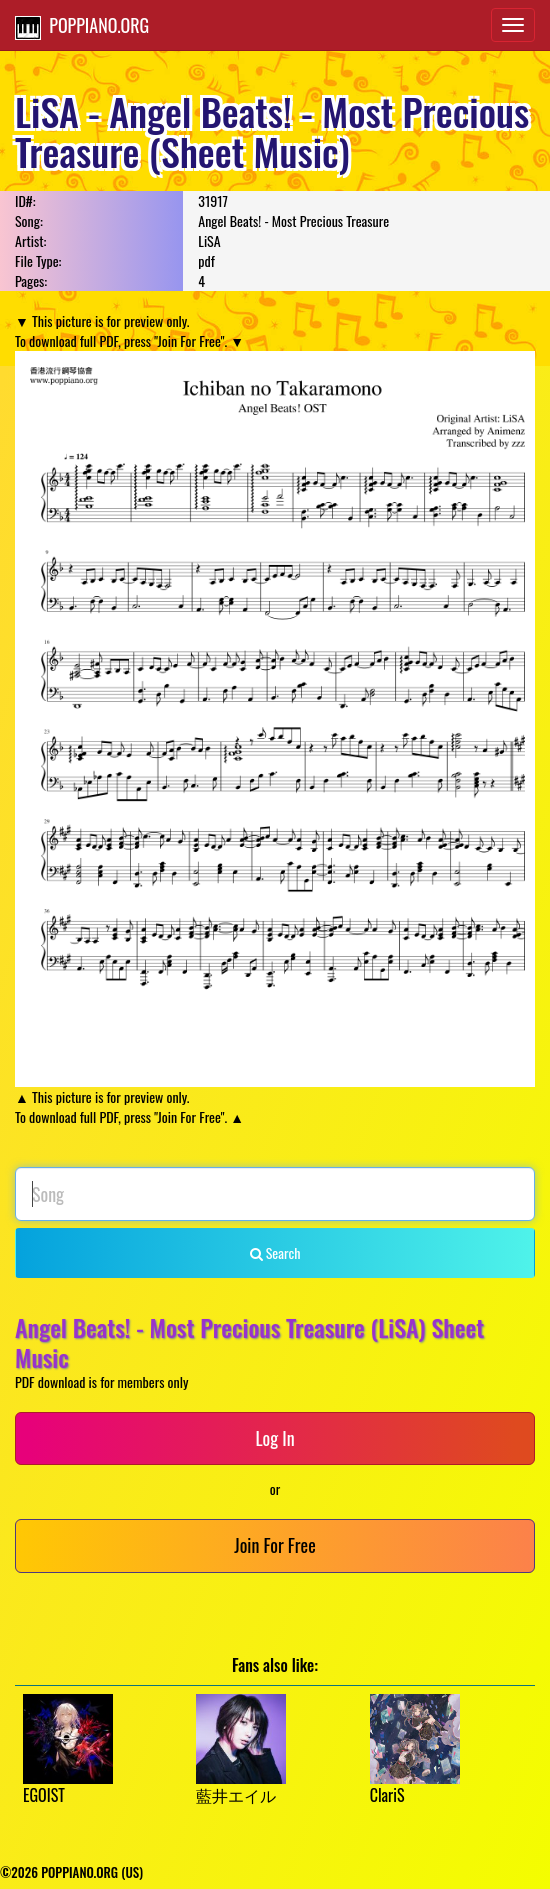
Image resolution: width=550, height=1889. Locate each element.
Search (275, 1252)
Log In (274, 1438)
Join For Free (274, 1545)
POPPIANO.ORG (82, 26)
